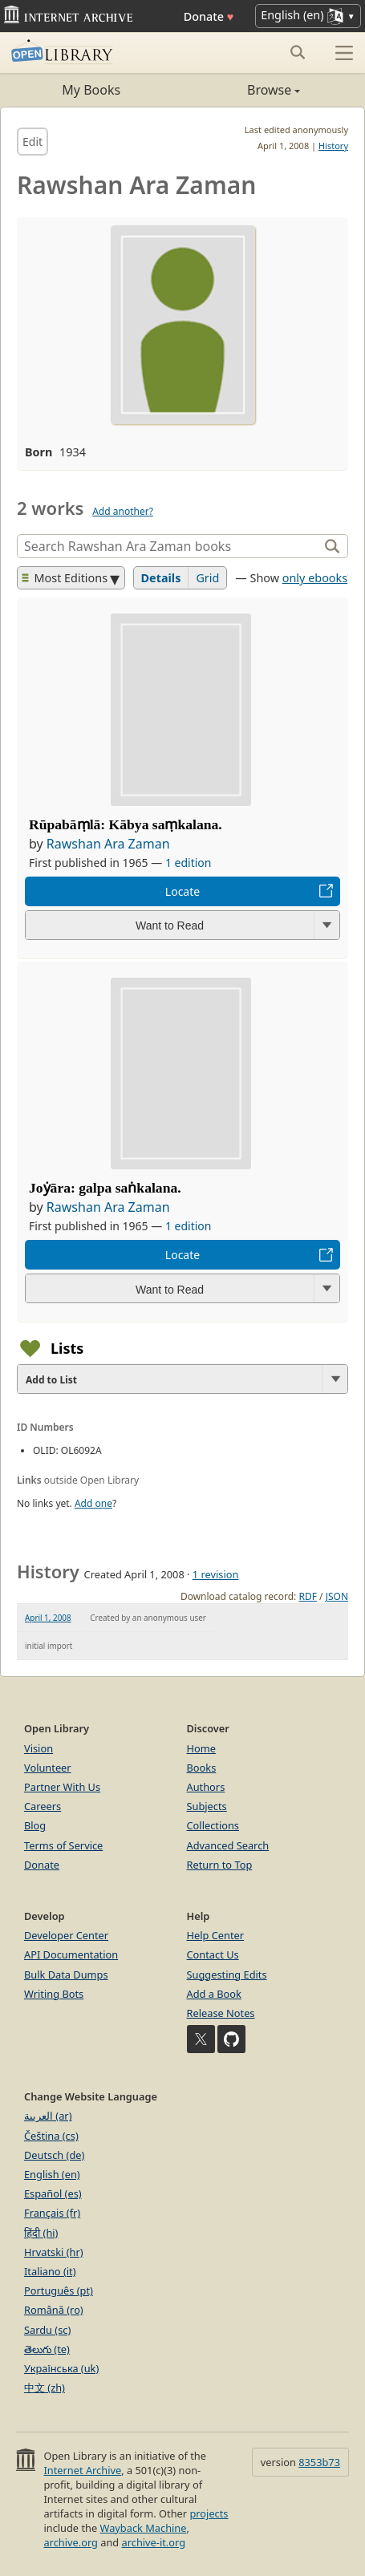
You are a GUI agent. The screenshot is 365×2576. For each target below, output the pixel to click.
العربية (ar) (47, 2115)
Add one (93, 1503)
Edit (32, 141)
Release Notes (221, 2013)
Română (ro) (53, 2310)
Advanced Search (228, 1845)
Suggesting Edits (227, 1974)
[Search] (170, 546)
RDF (307, 1596)
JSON (337, 1596)
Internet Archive (82, 2470)
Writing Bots (53, 1994)
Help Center (216, 1935)
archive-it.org (154, 2542)
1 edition (188, 862)
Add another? (122, 511)
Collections (213, 1825)
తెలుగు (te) (47, 2349)
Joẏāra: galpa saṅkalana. (105, 1188)
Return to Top (220, 1864)
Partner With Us (62, 1787)
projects (208, 2513)
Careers (42, 1806)
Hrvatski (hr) (53, 2252)
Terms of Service (63, 1845)
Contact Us (213, 1954)
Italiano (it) (50, 2271)
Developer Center (66, 1935)
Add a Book (214, 1994)
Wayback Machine (143, 2528)
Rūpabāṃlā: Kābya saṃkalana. (125, 824)
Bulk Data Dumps (66, 1974)
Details (161, 577)
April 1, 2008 (48, 1617)
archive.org (70, 2542)
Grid (207, 577)
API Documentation (71, 1954)
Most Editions (65, 577)
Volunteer (47, 1767)
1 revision (216, 1574)
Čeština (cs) (51, 2135)
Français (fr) (52, 2212)
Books (202, 1767)
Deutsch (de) (54, 2155)
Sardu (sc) (47, 2330)
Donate (209, 16)
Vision (38, 1748)
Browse (242, 90)
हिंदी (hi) (41, 2233)
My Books (91, 90)
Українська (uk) (61, 2368)
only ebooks (314, 577)
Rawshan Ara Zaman (108, 844)
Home (201, 1748)
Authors (206, 1787)
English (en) (52, 2174)
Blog (35, 1825)
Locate (182, 891)
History (333, 146)
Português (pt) (58, 2290)
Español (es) (53, 2193)
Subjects (207, 1806)
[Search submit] (297, 52)
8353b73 (319, 2462)
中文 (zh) (44, 2387)
